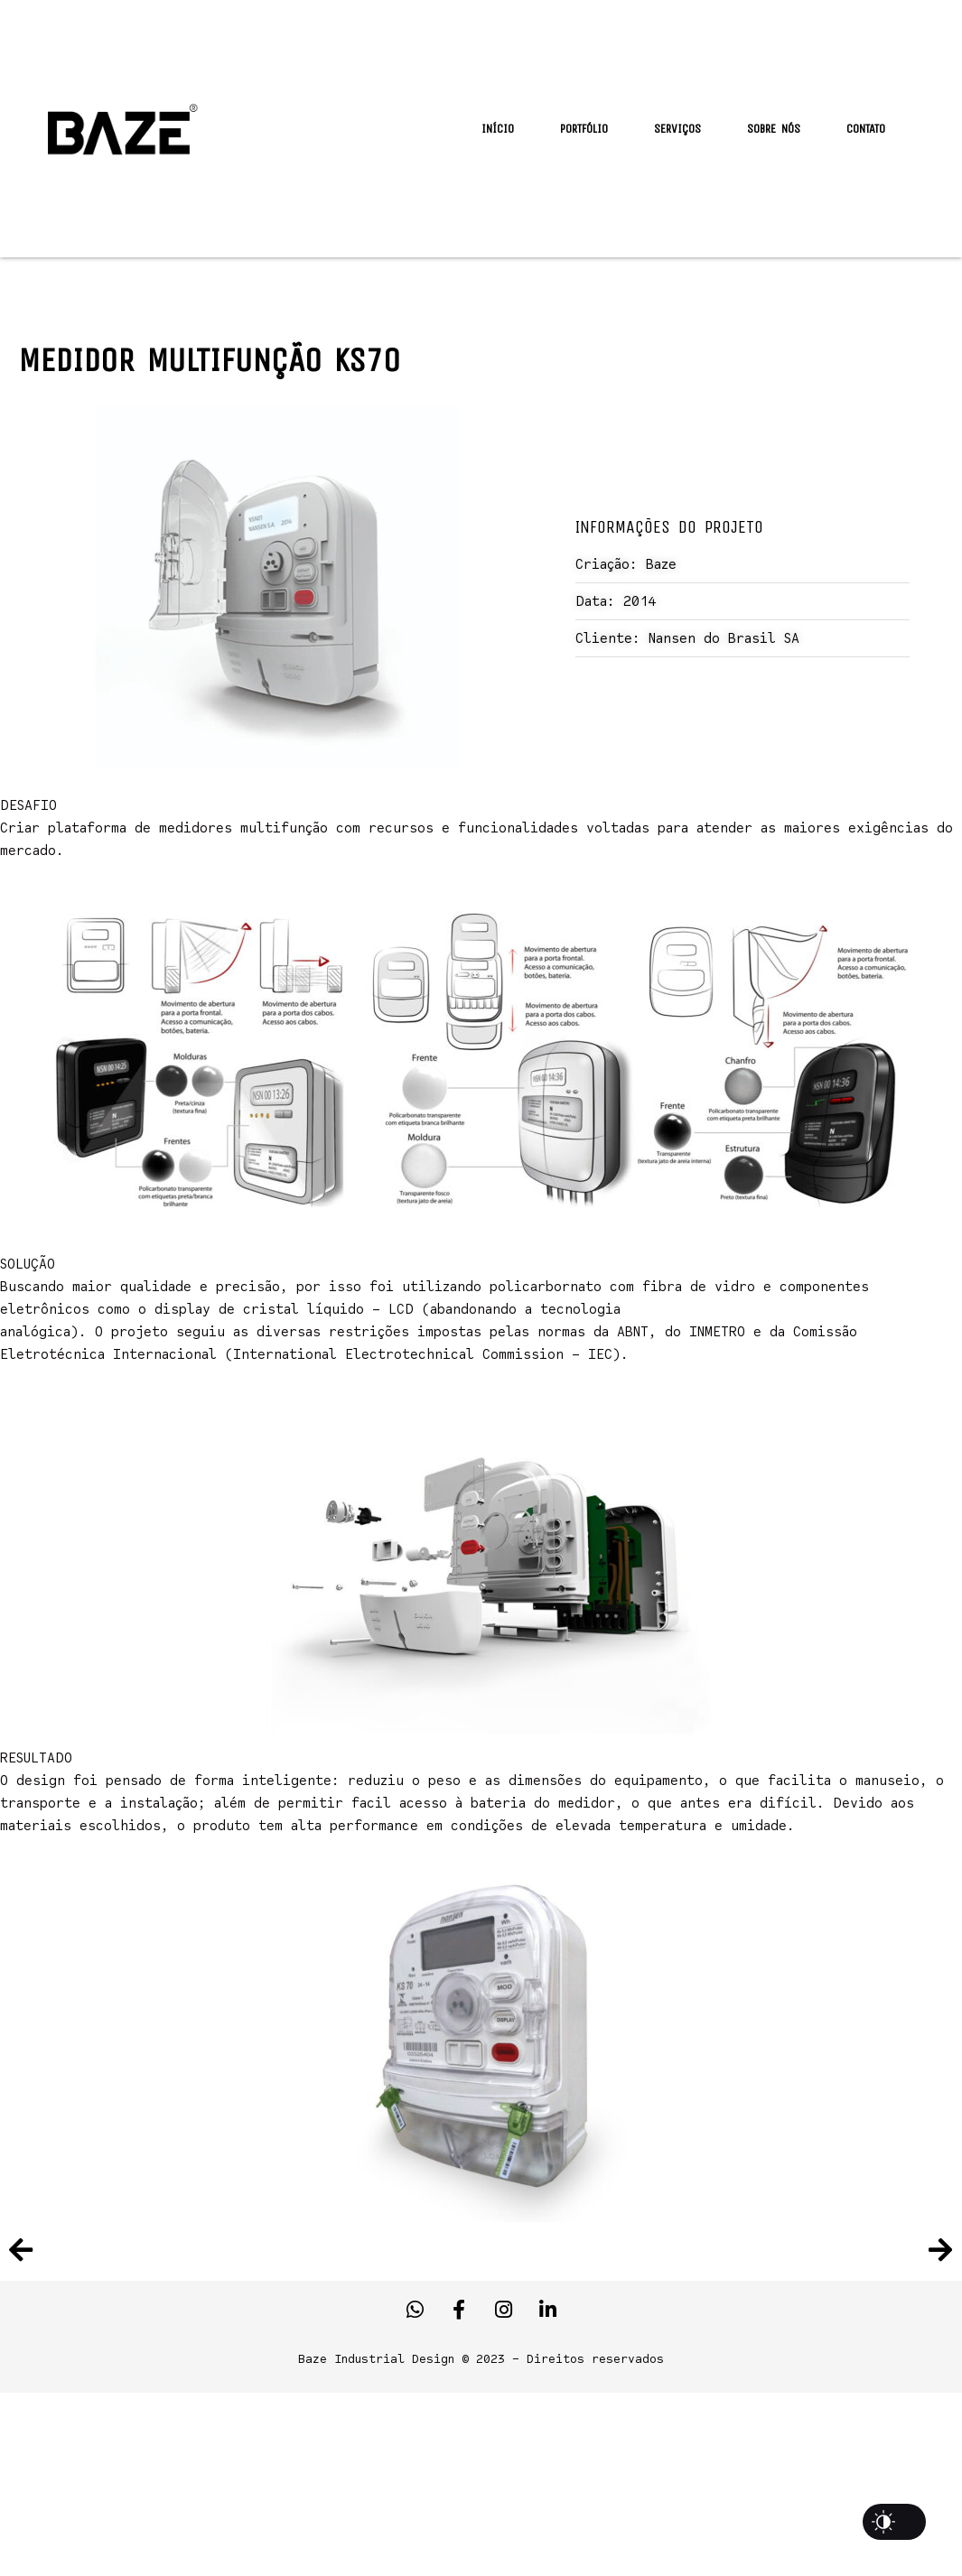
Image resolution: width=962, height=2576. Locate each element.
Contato (865, 128)
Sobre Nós (773, 128)
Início (497, 128)
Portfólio (584, 128)
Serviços (677, 128)
